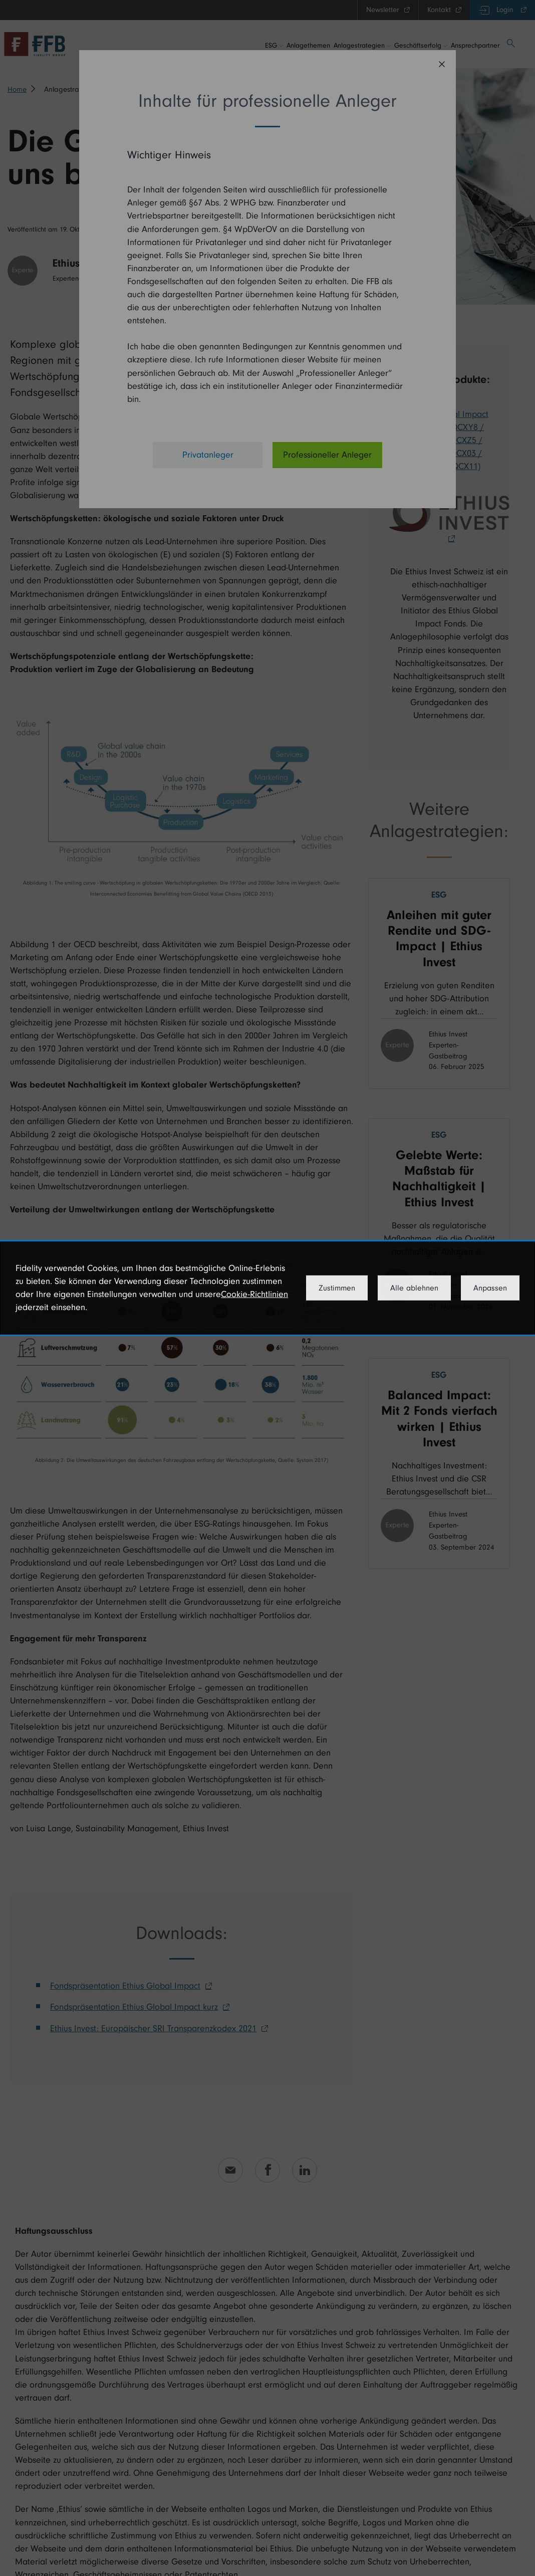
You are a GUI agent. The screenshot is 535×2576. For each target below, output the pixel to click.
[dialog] (267, 1288)
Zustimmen (337, 1288)
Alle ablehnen (414, 1288)
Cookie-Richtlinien (254, 1294)
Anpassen (490, 1288)
